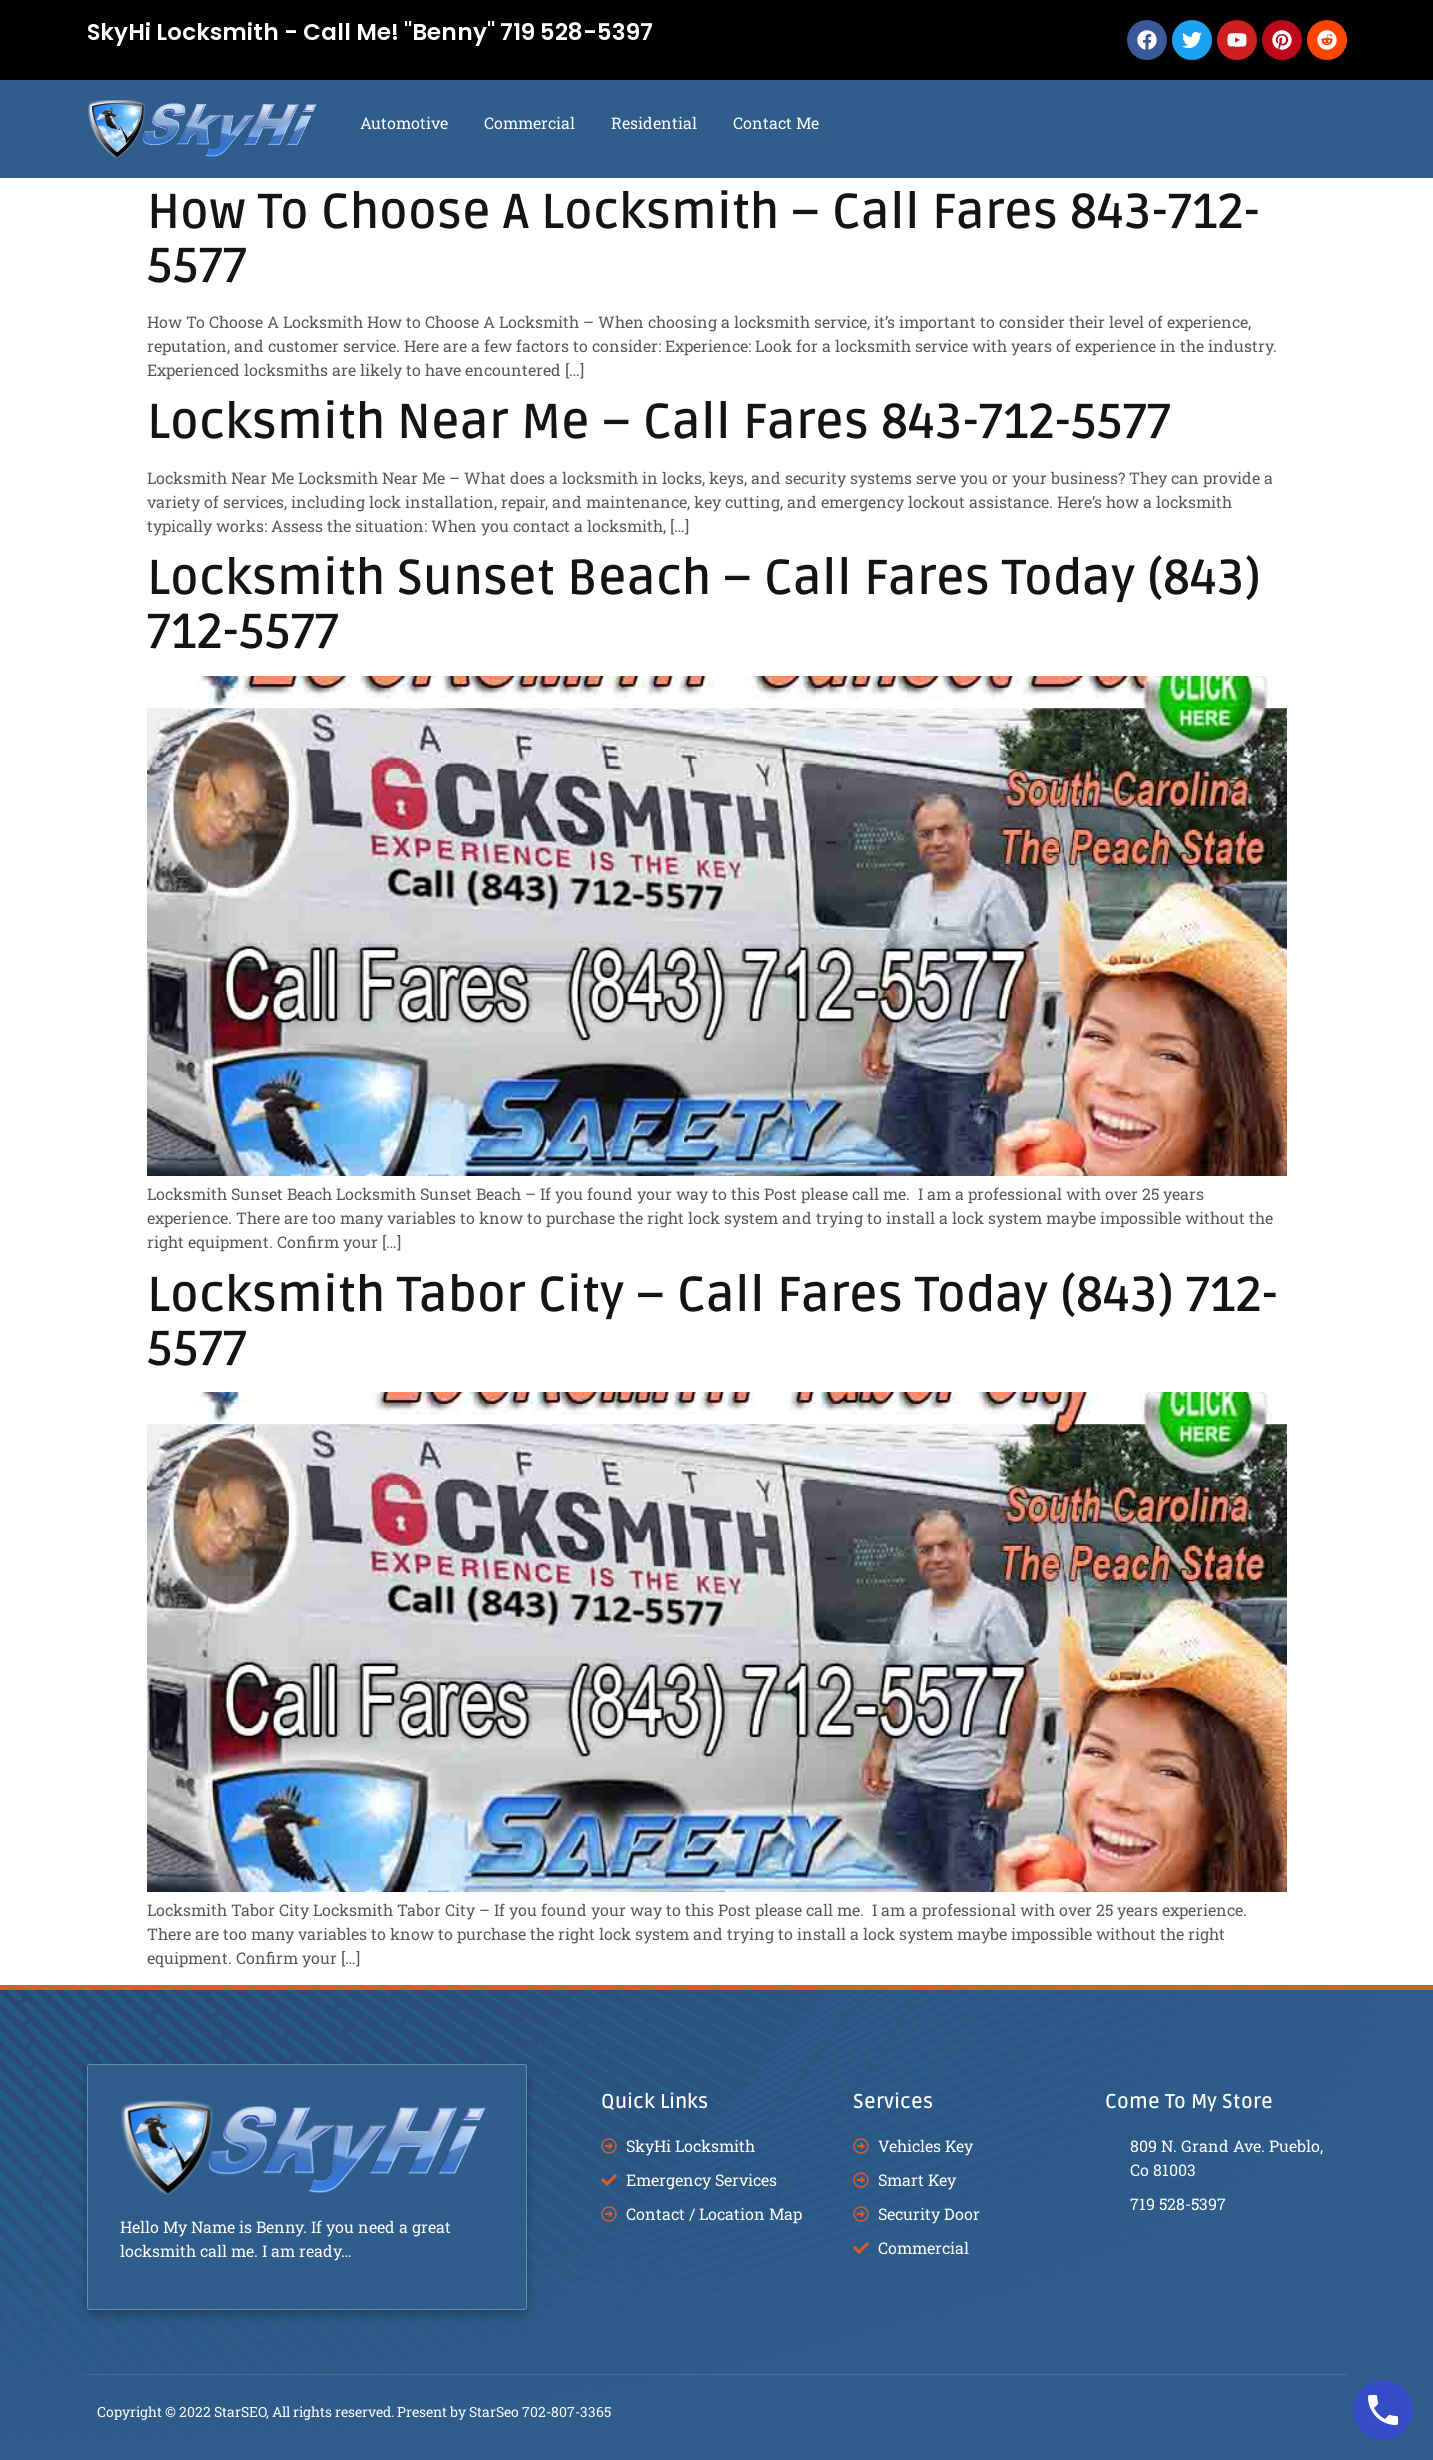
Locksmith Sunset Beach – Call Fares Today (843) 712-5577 (704, 605)
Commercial (529, 122)
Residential (654, 122)
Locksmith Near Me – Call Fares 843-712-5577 (659, 422)
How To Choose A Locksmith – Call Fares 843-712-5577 (703, 239)
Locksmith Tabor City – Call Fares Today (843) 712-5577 (712, 1322)
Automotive (404, 122)
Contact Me (776, 122)
